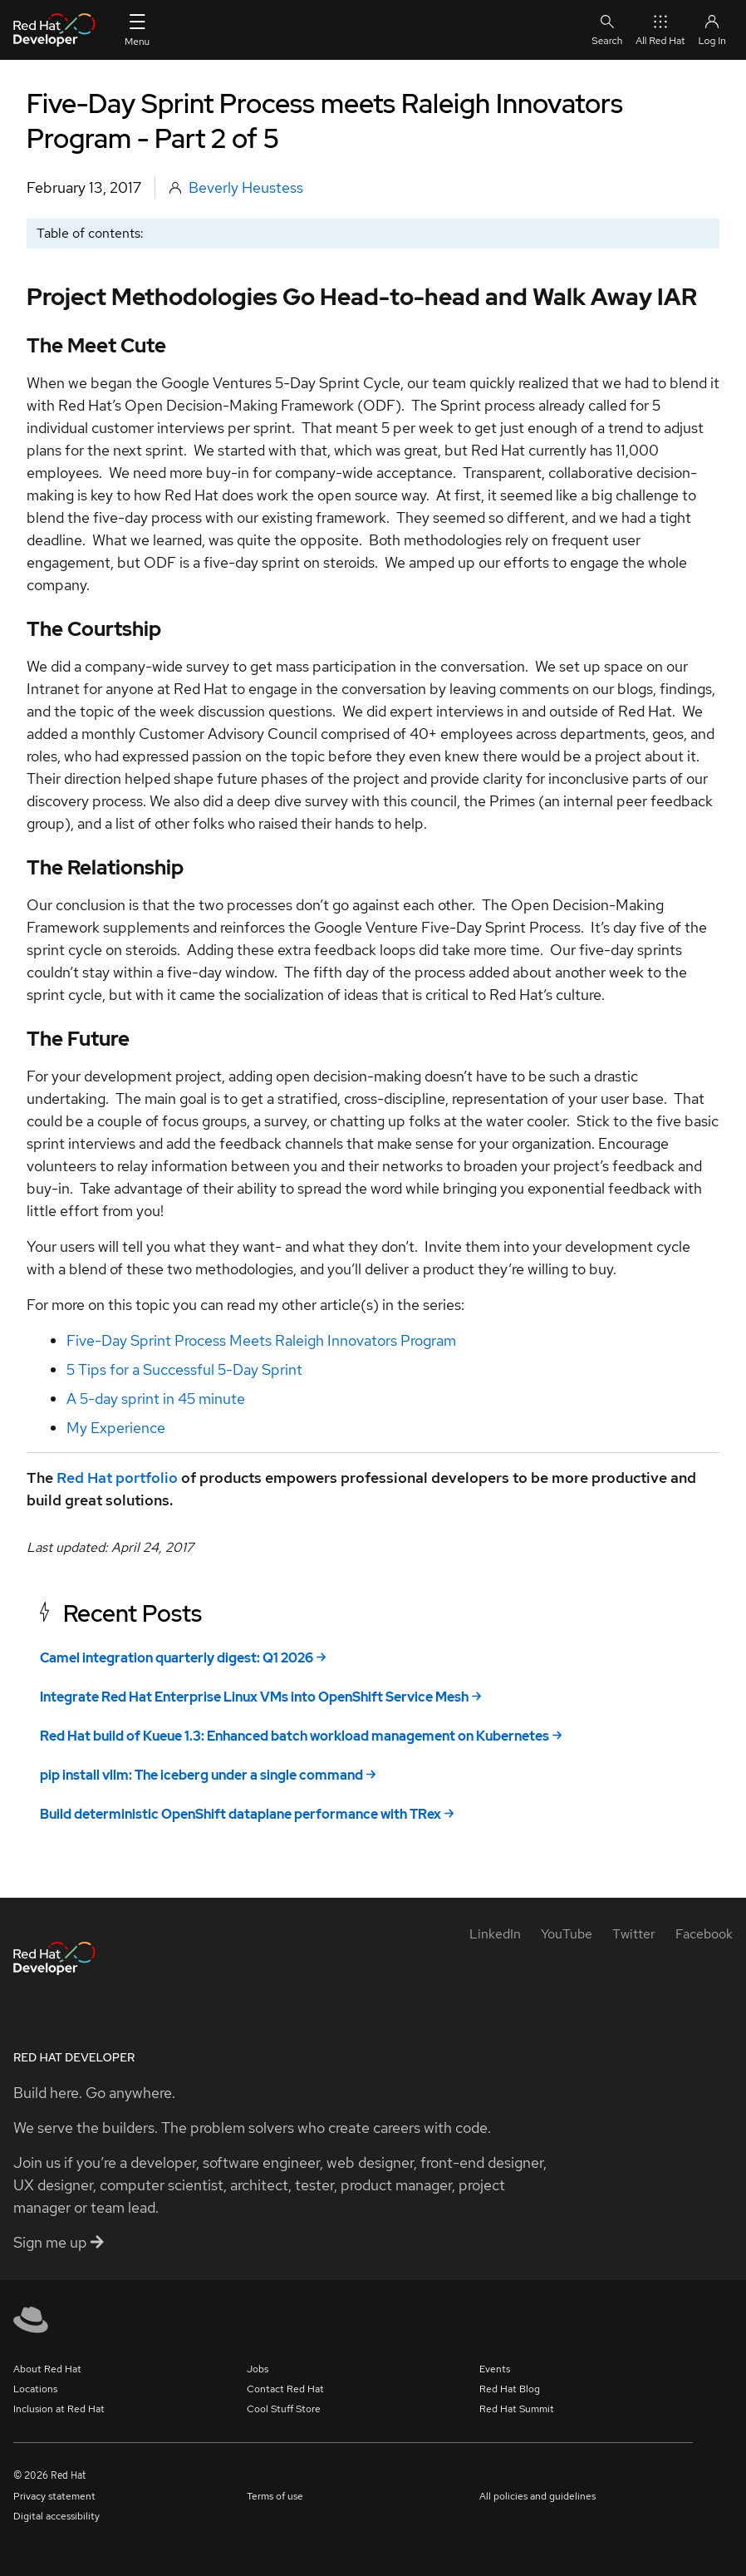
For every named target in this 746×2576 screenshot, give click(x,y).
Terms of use (275, 2496)
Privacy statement (54, 2496)
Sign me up (58, 2242)
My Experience (115, 1427)
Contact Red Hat (285, 2389)
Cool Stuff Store (284, 2409)
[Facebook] (704, 1934)
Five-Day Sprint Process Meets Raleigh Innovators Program (261, 1340)
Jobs (257, 2369)
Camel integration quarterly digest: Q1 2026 (176, 1658)
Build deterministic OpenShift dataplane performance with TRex (240, 1814)
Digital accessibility (56, 2516)
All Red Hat (660, 29)
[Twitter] (633, 1934)
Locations (35, 2389)
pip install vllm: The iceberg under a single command (201, 1775)
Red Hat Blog (509, 2389)
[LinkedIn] (495, 1934)
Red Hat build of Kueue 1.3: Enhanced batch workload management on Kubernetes (294, 1736)
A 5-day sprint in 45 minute (155, 1398)
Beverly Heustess (246, 187)
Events (494, 2369)
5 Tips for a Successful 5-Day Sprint (184, 1369)
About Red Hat (47, 2369)
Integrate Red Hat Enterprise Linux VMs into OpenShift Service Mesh (254, 1697)
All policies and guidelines (537, 2496)
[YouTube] (566, 1934)
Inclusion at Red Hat (59, 2409)
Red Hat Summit (516, 2409)
